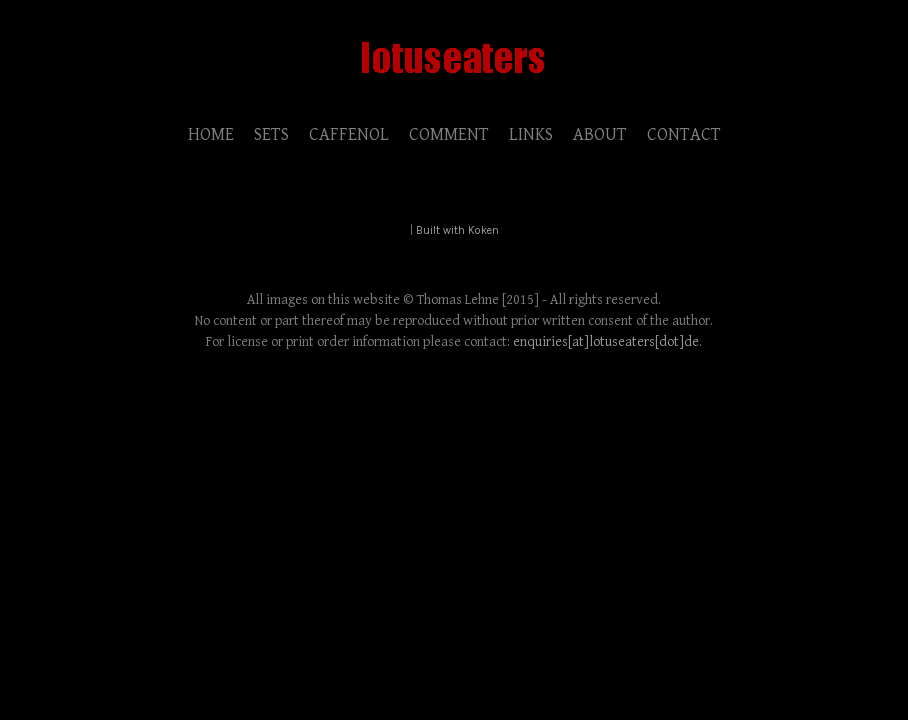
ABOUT (600, 134)
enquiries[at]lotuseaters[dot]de (606, 342)
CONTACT (684, 134)
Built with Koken (457, 230)
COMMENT (449, 134)
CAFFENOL (349, 134)
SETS (271, 134)
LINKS (531, 134)
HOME (211, 134)
